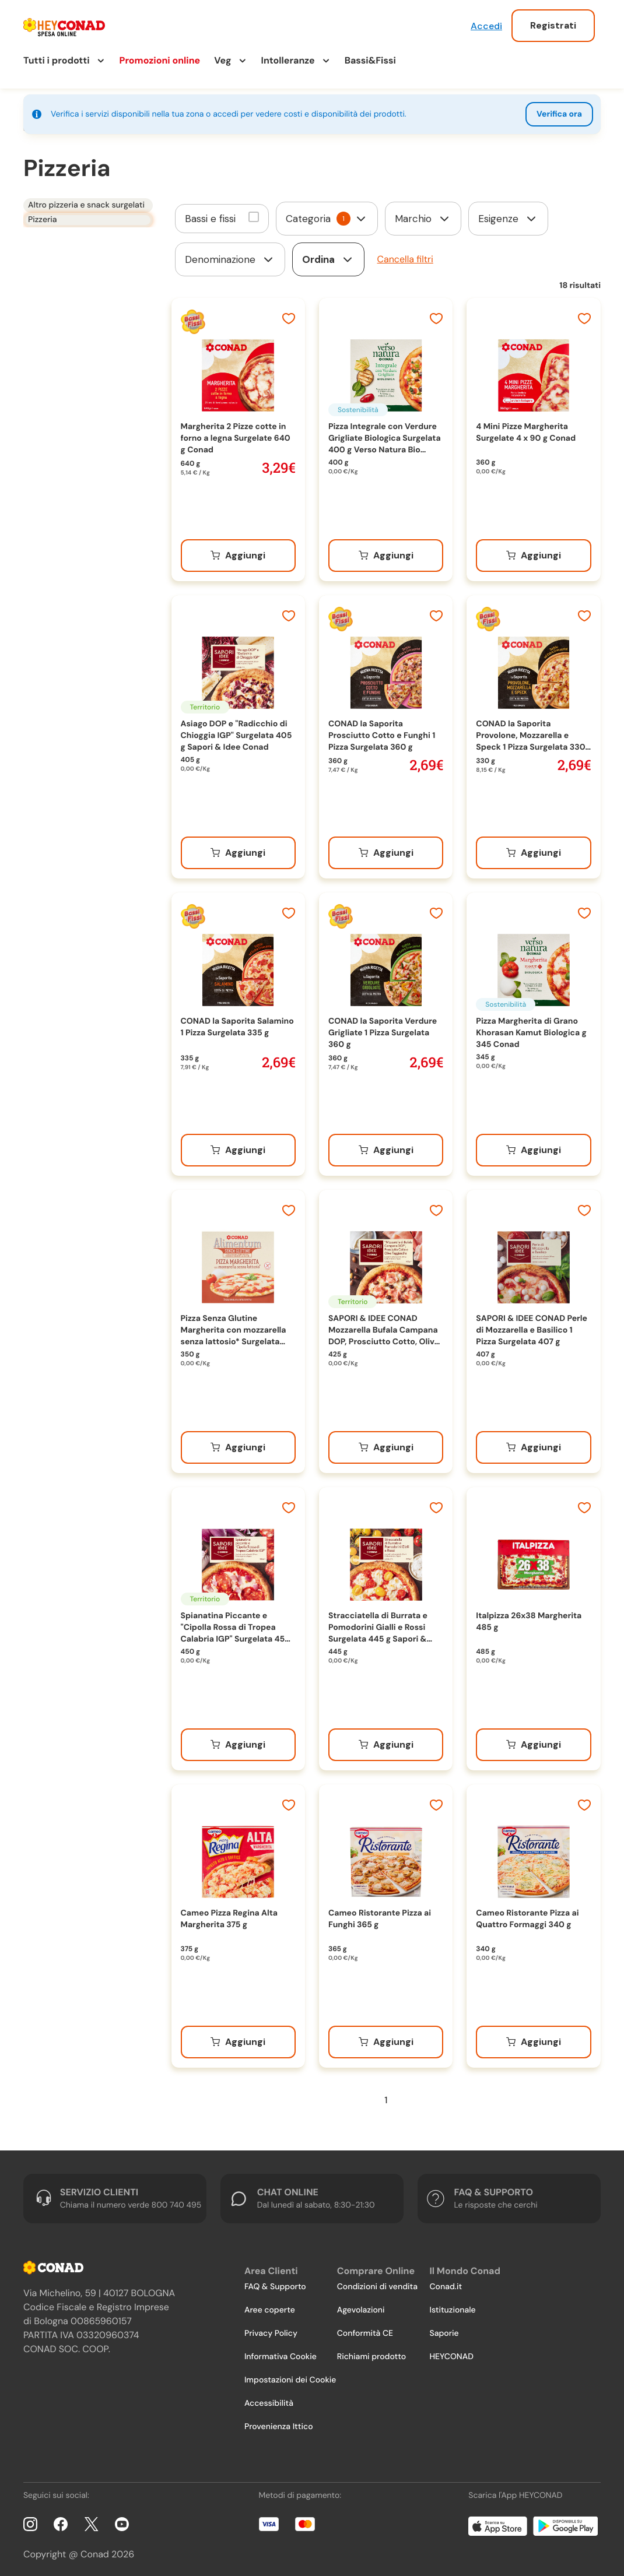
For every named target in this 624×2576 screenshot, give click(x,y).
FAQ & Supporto (275, 2283)
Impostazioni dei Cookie (290, 2376)
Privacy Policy (270, 2329)
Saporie (443, 2329)
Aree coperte (269, 2306)
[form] (326, 214)
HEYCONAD (451, 2352)
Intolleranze (288, 60)
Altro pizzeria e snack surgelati (81, 203)
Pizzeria (37, 222)
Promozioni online (160, 60)
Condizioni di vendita (377, 2283)
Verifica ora (559, 114)
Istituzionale (452, 2306)
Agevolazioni (361, 2306)
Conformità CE (365, 2329)
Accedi (486, 26)
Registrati (553, 25)
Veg (222, 60)
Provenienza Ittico (278, 2422)
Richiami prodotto (371, 2352)
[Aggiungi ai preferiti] (289, 315)
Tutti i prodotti (56, 60)
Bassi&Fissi (370, 60)
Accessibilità (268, 2399)
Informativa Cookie (280, 2352)
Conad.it (445, 2283)
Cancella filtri (405, 255)
